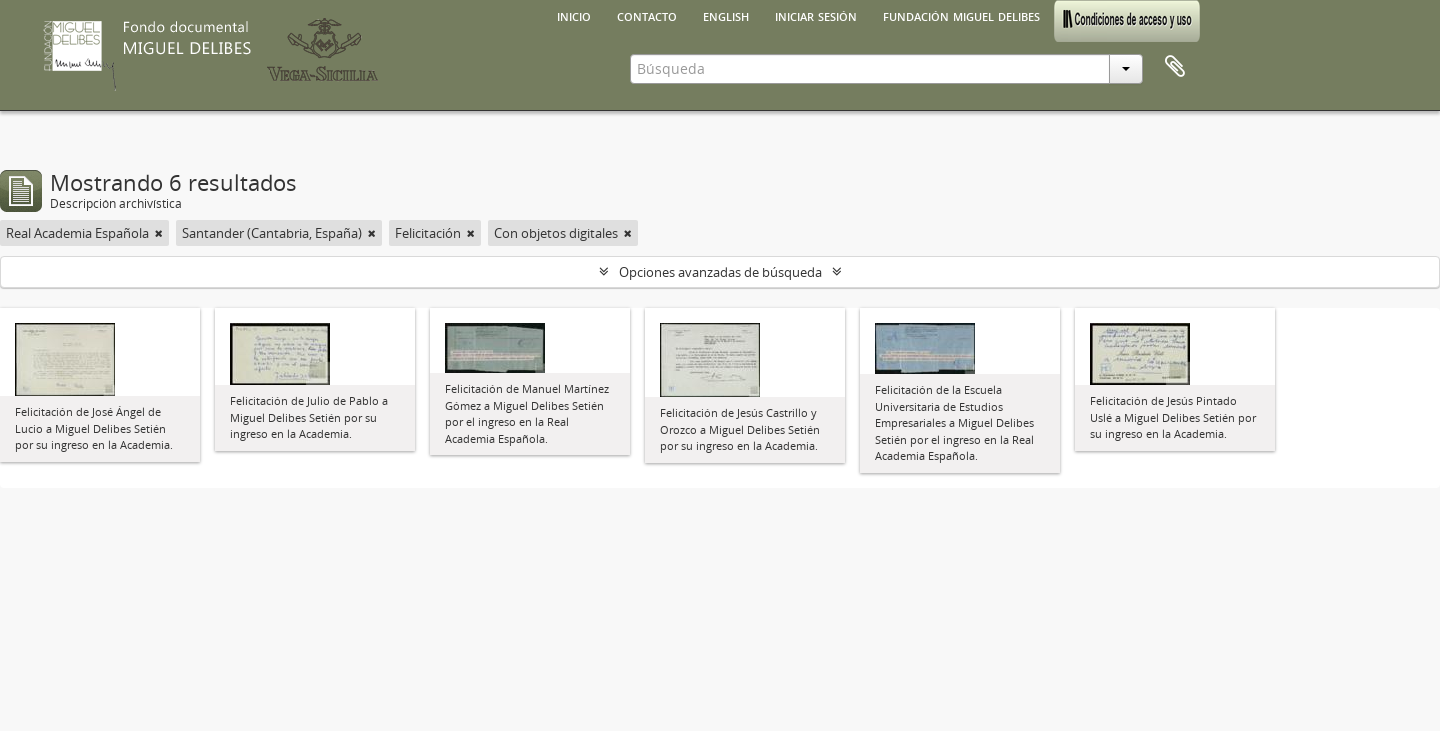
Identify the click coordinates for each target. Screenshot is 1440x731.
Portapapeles (1175, 67)
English (726, 15)
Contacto (647, 15)
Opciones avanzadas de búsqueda (720, 272)
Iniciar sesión (816, 15)
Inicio (574, 15)
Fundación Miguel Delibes (961, 15)
